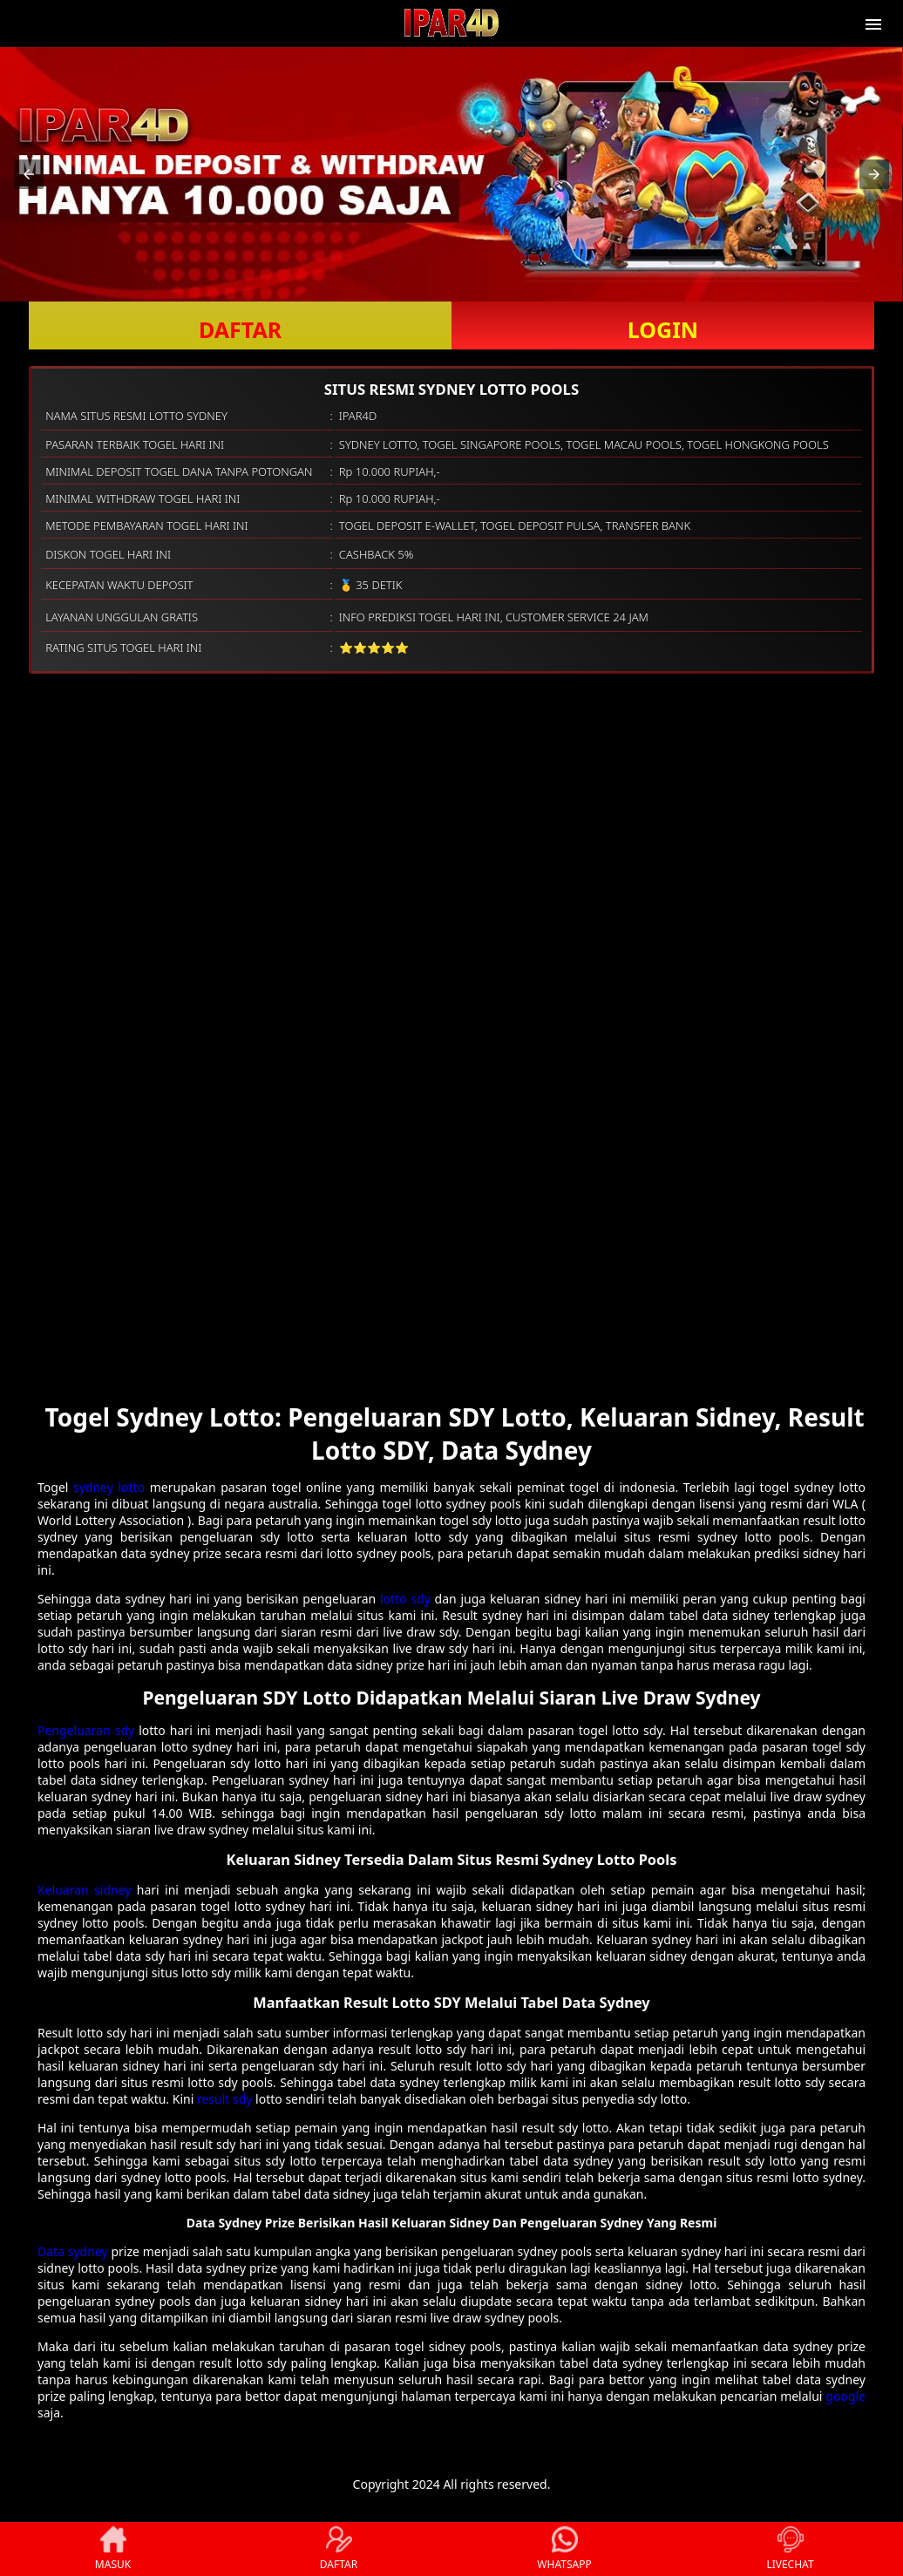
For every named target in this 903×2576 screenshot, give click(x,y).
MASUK (113, 2549)
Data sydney (72, 2251)
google (845, 2396)
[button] (29, 174)
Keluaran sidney (84, 1889)
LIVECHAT (789, 2549)
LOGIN (663, 329)
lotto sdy (405, 1598)
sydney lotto (109, 1487)
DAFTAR (240, 329)
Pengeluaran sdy (85, 1730)
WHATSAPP (564, 2549)
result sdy (225, 2099)
